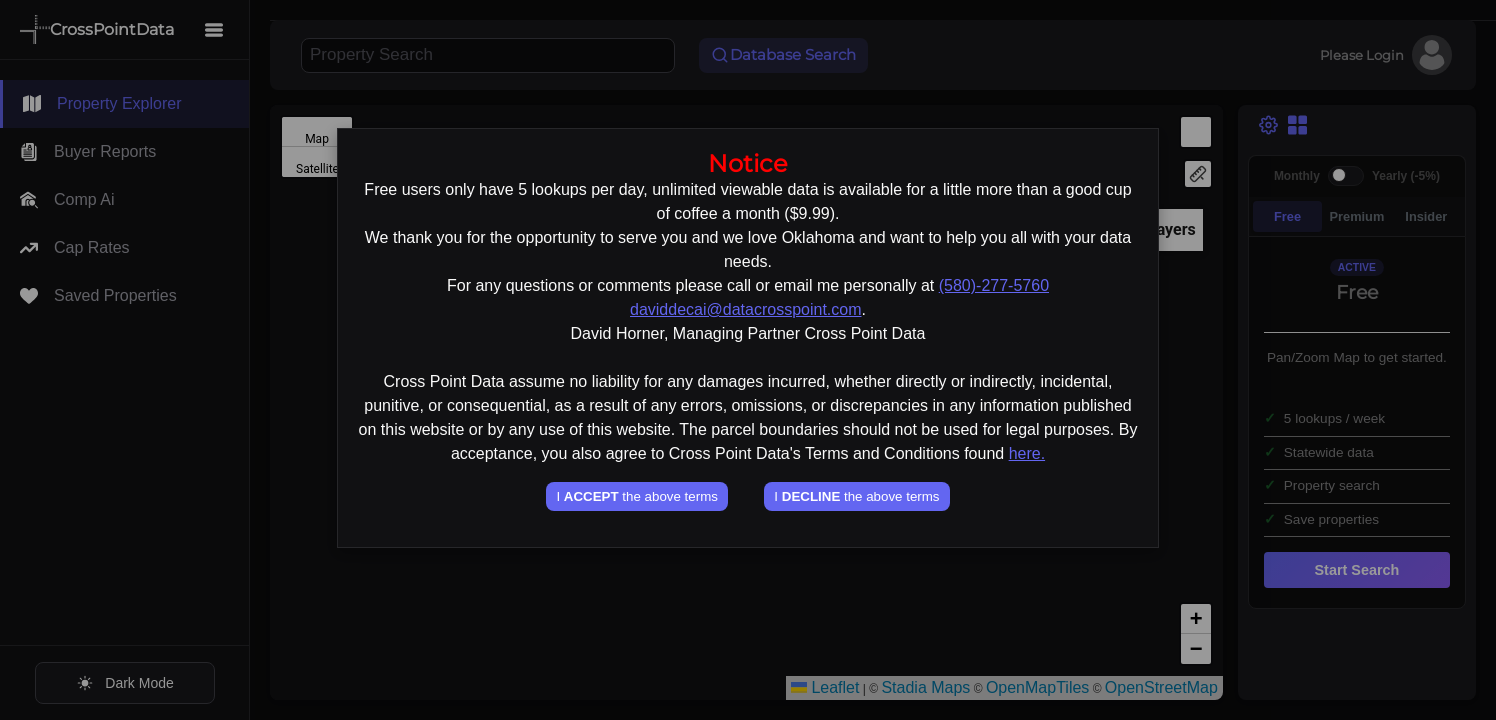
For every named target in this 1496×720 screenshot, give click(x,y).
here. (1027, 453)
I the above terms (636, 496)
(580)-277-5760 (994, 285)
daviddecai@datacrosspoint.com (745, 309)
